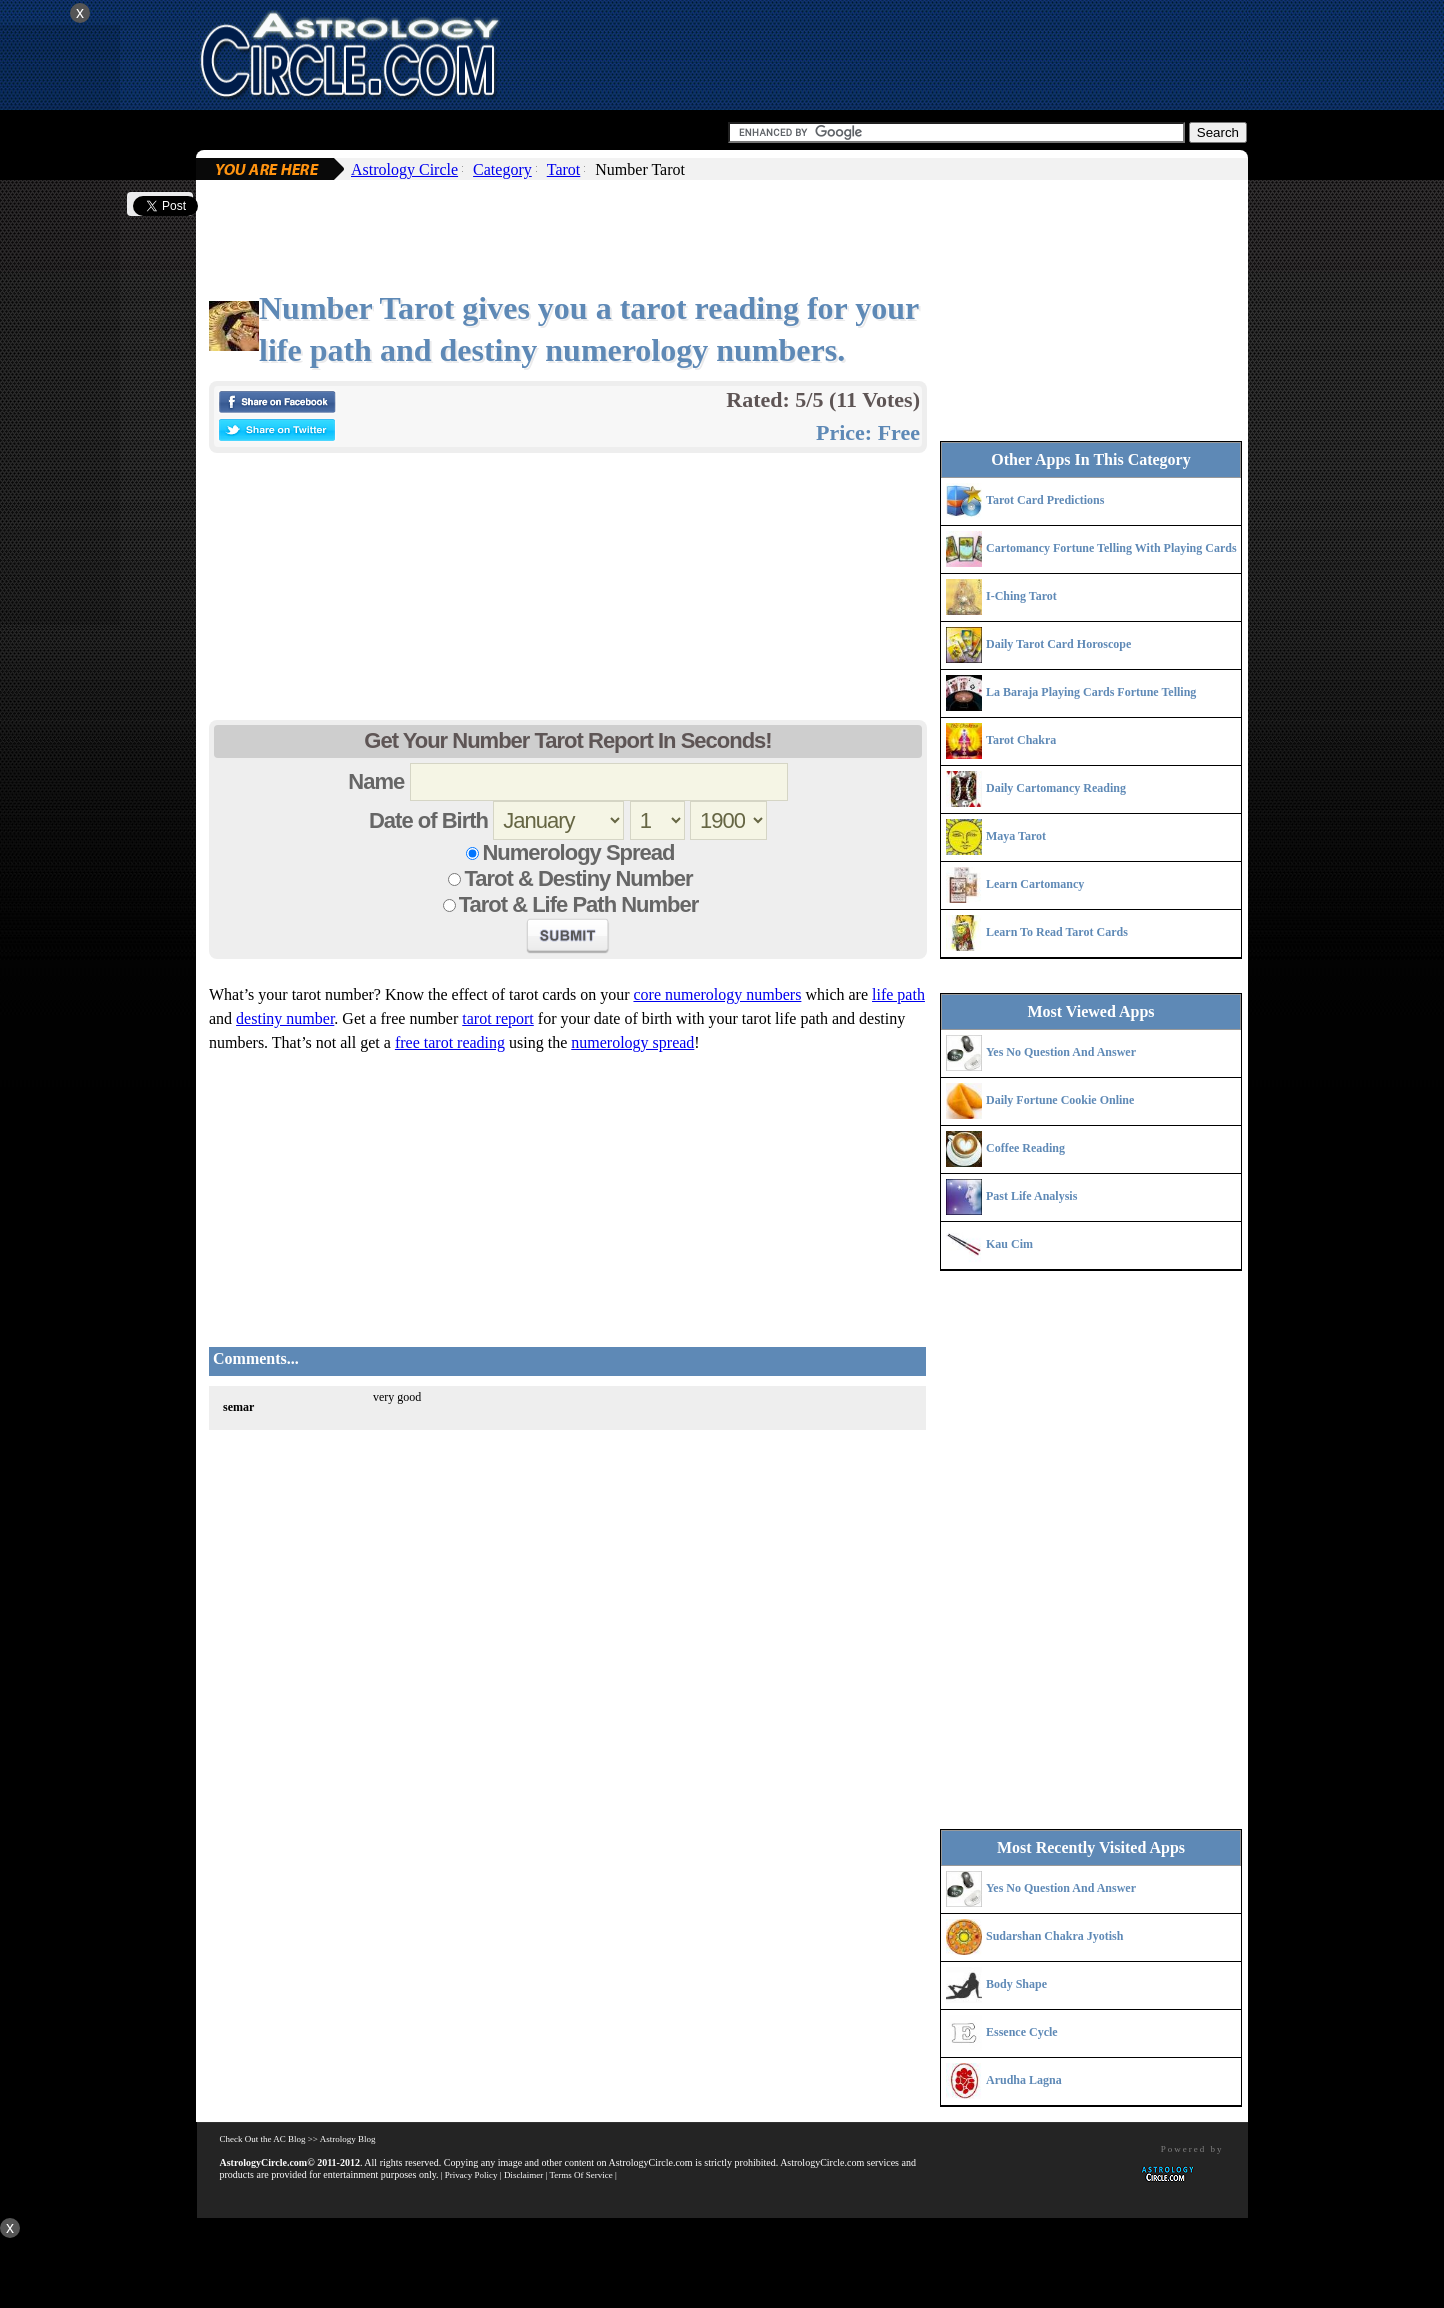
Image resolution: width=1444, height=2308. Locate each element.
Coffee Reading (1025, 1148)
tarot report (498, 1018)
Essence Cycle (1022, 2032)
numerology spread (632, 1042)
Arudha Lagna (1024, 2080)
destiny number (285, 1018)
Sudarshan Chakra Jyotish (1054, 1936)
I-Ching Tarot (1021, 596)
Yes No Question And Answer (1061, 1052)
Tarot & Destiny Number (578, 878)
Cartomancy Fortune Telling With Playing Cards (1111, 548)
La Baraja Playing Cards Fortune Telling (1091, 692)
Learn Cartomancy (1035, 884)
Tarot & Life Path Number (579, 904)
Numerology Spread (578, 852)
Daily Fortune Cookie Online (1060, 1100)
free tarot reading (450, 1042)
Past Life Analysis (1031, 1196)
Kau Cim (1009, 1244)
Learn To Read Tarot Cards (1057, 932)
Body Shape (1016, 1984)
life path (898, 994)
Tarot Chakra (1021, 740)
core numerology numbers (717, 994)
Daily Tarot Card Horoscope (1058, 644)
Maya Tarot (1016, 836)
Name (376, 781)
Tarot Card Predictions (1045, 500)
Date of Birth (428, 820)
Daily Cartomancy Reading (1056, 788)
